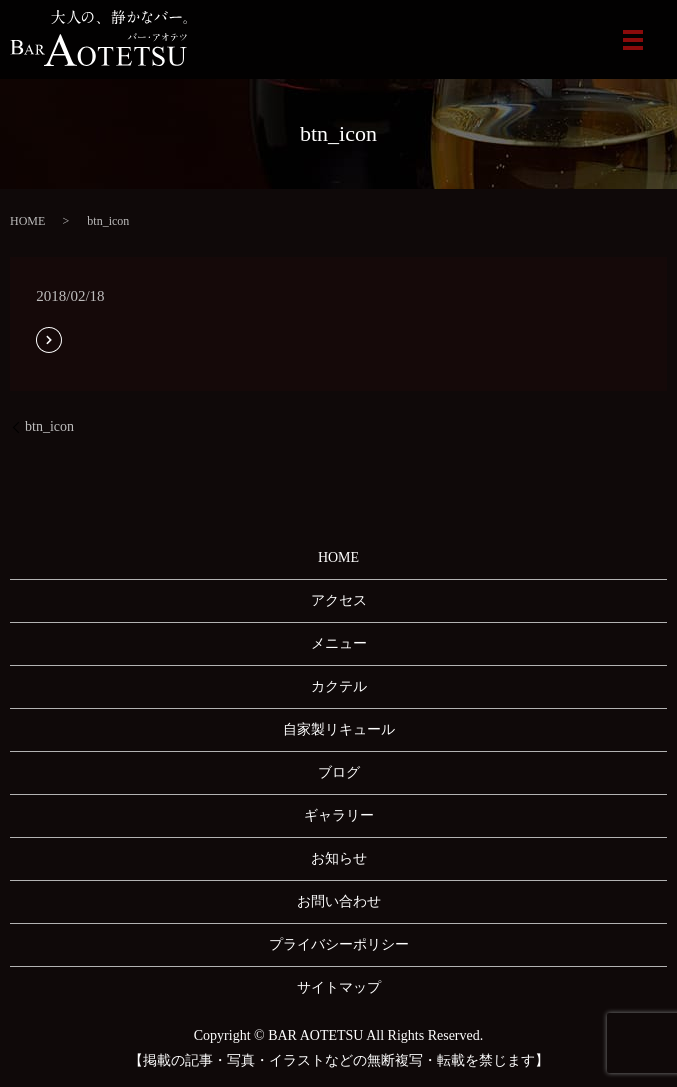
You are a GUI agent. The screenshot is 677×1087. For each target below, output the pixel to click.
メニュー (339, 643)
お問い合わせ (339, 901)
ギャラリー (339, 815)
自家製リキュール (339, 729)
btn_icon (49, 426)
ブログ (339, 772)
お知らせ (339, 858)
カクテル (339, 686)
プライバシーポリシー (339, 944)
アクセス (339, 600)
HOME (27, 221)
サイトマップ (339, 987)
